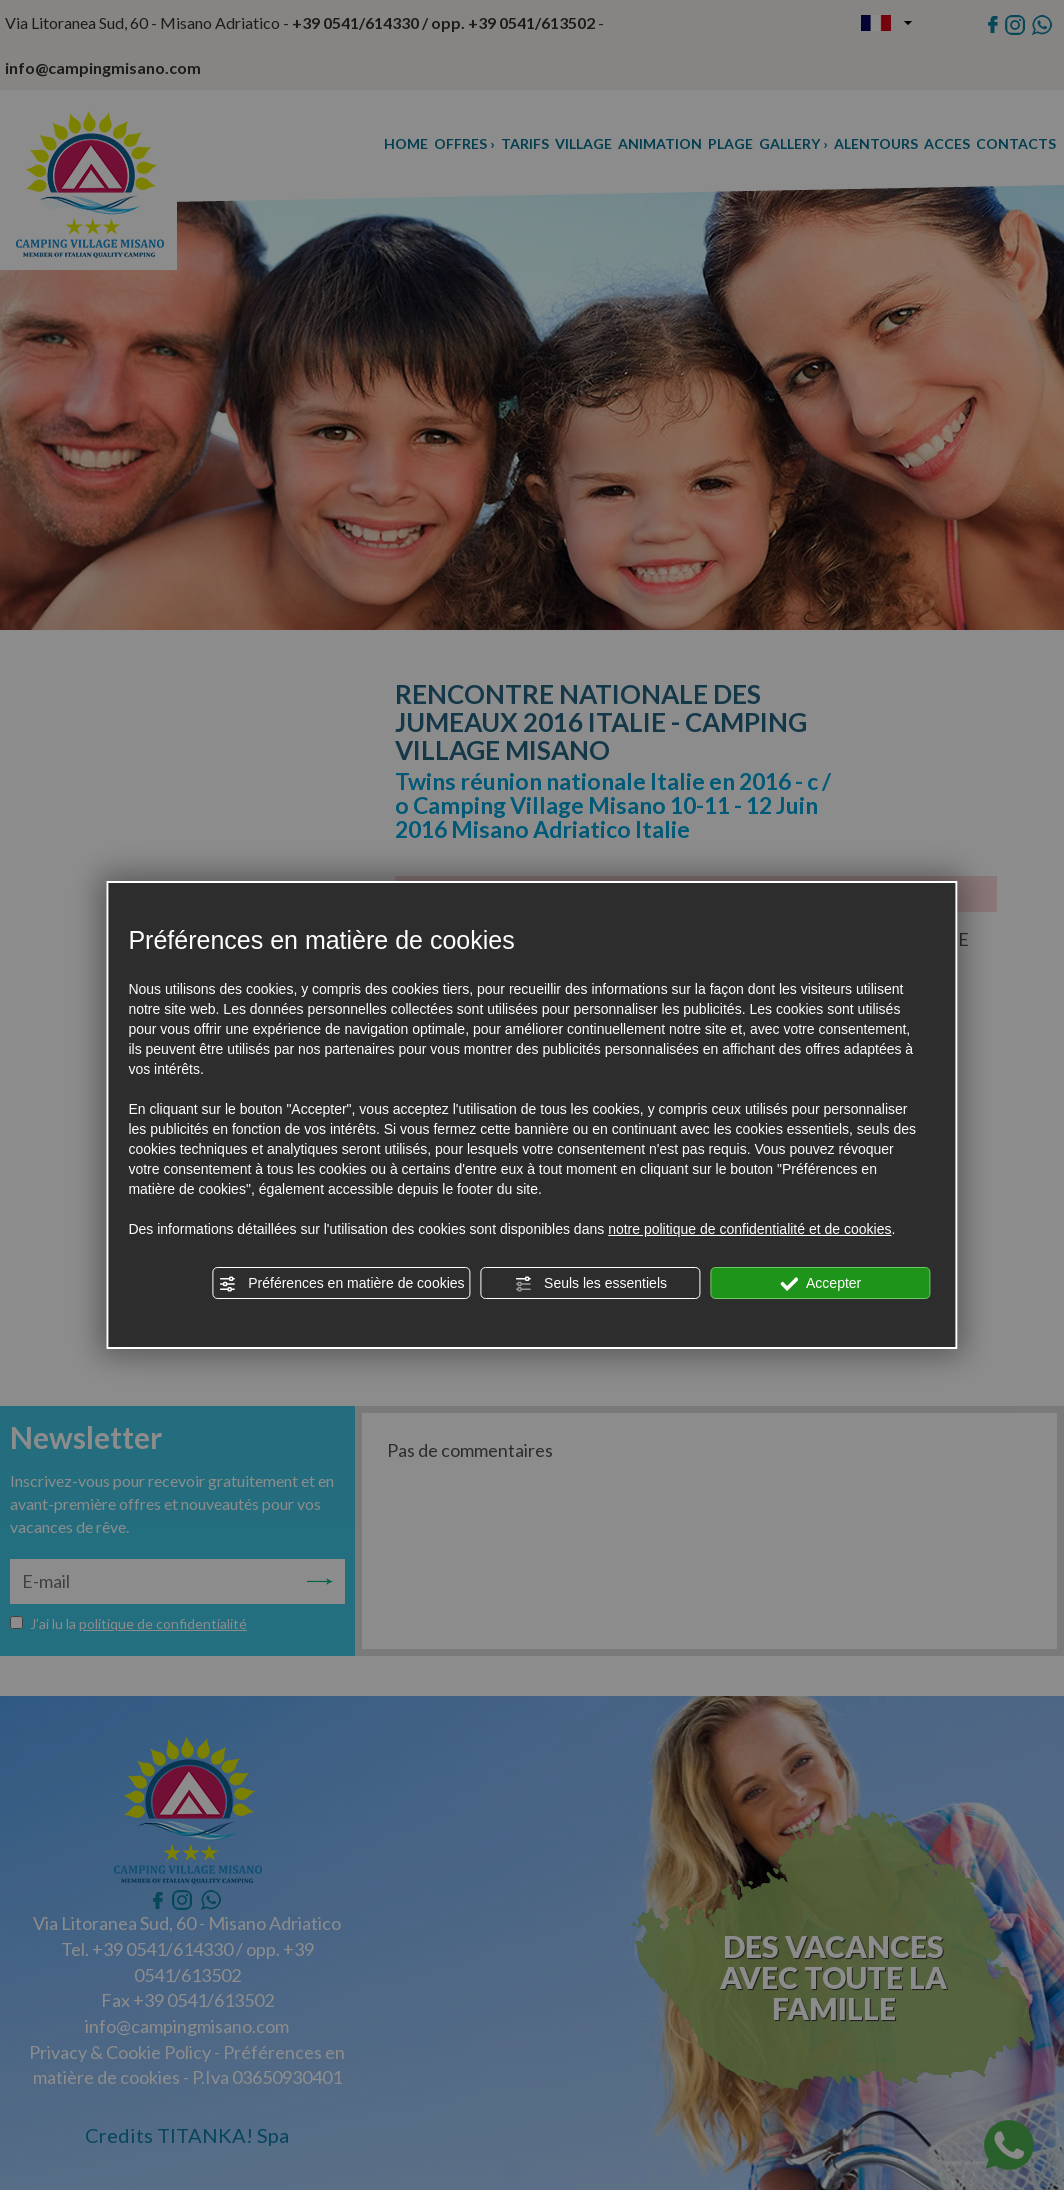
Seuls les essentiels (590, 1284)
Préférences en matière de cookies (341, 1284)
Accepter (820, 1284)
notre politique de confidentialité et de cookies (749, 1229)
